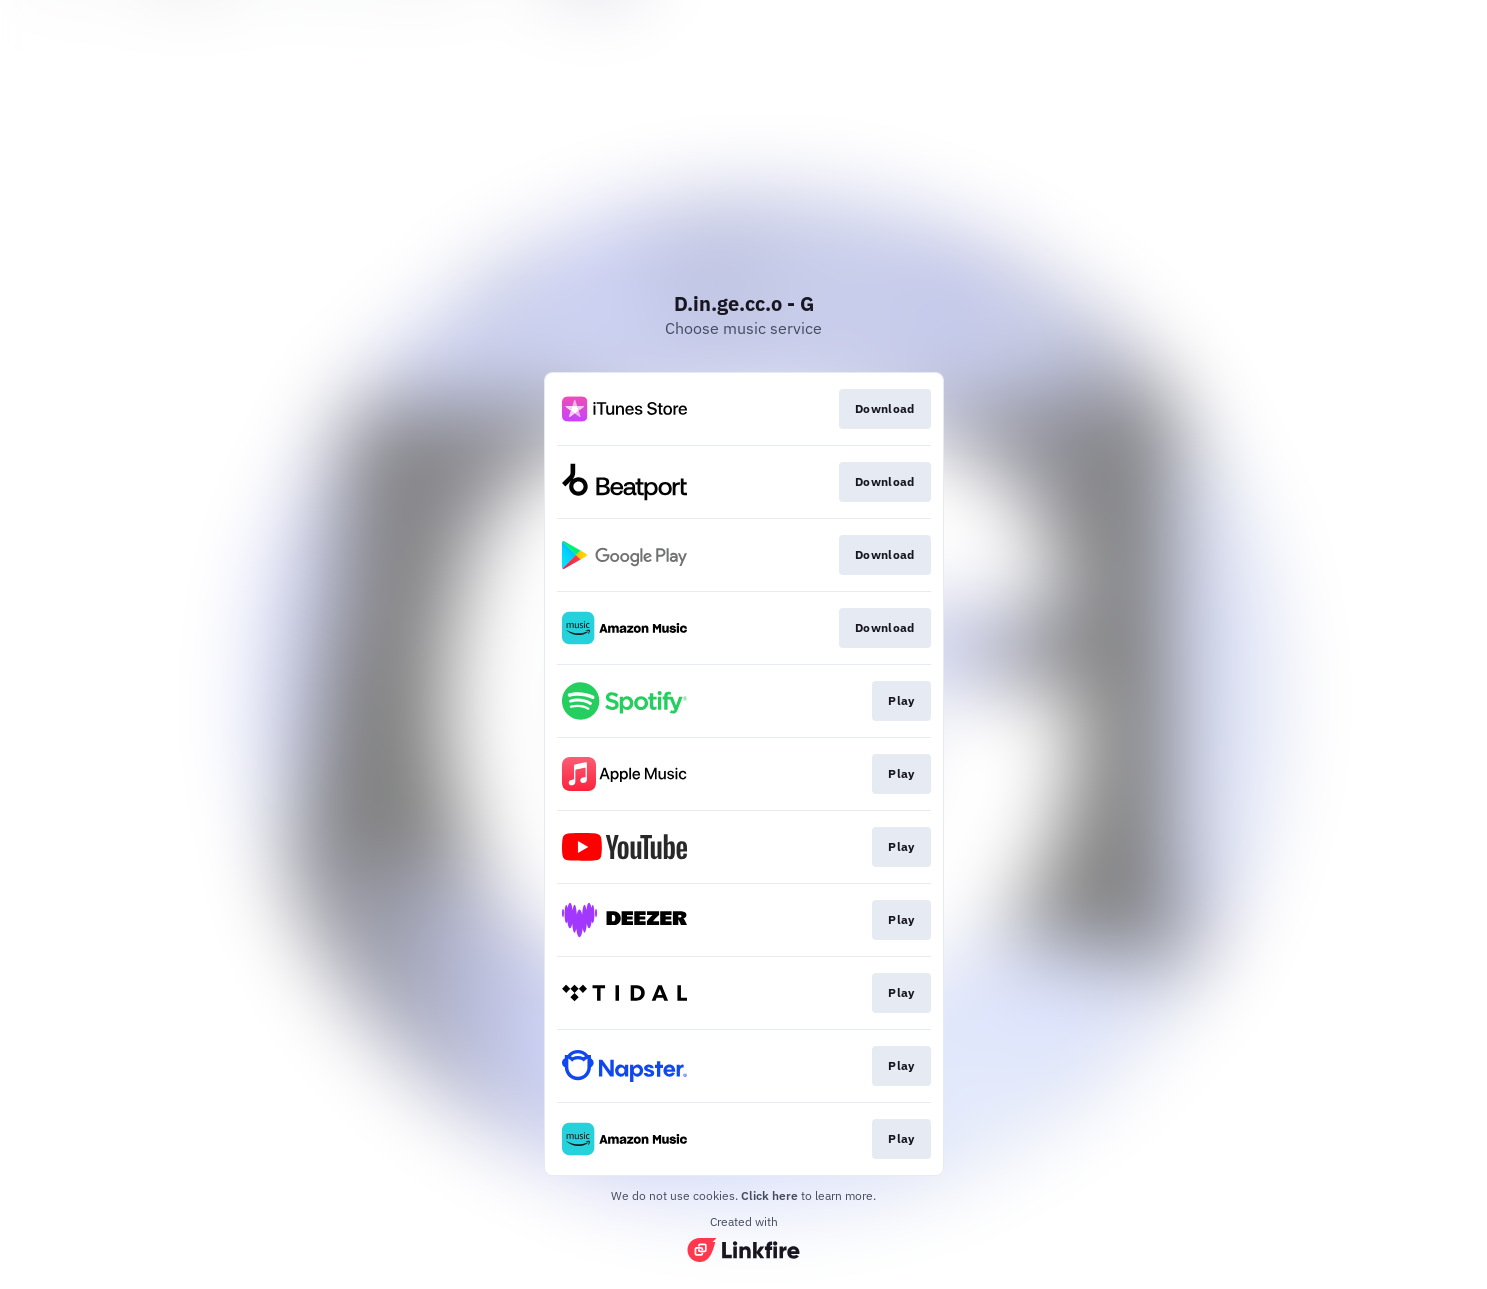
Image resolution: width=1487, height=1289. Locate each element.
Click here (769, 1195)
